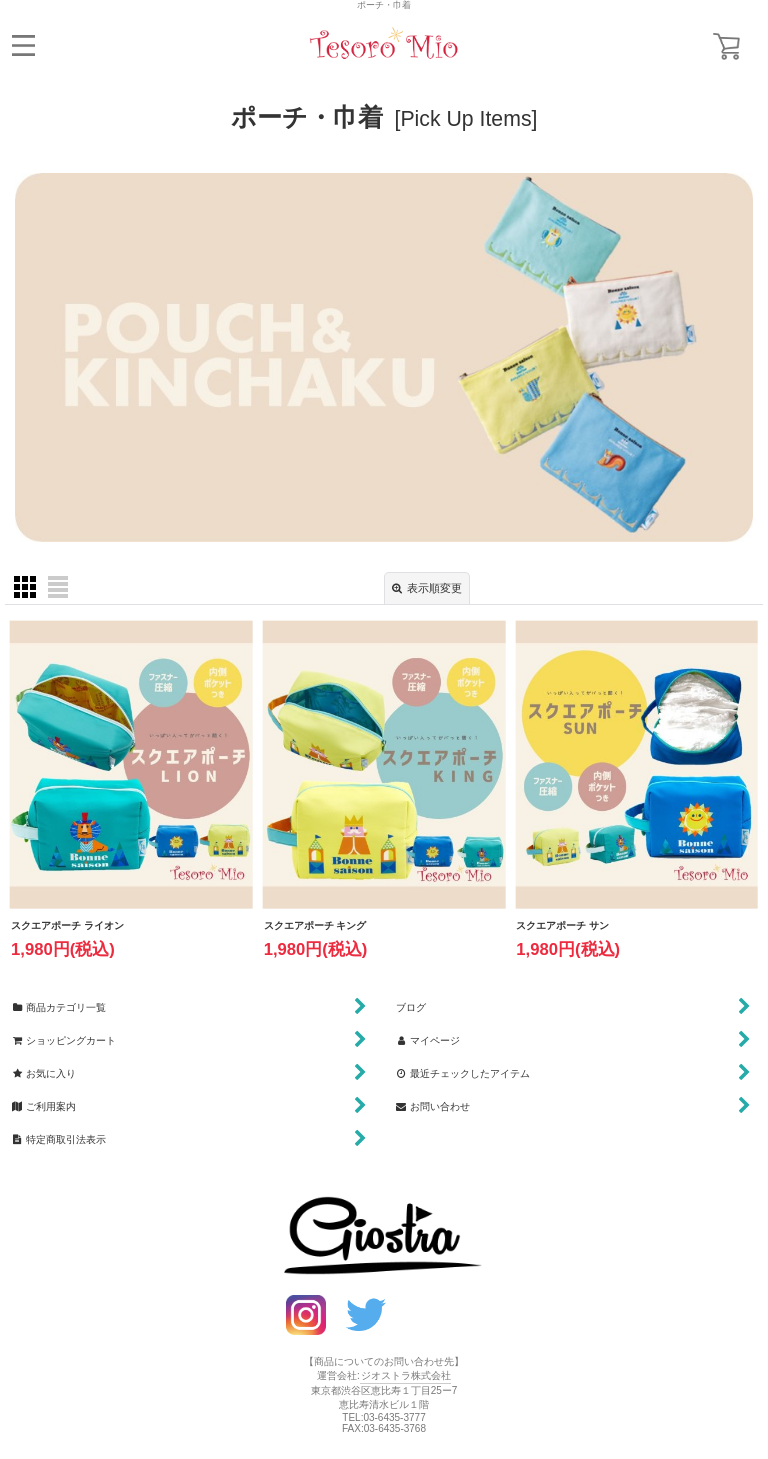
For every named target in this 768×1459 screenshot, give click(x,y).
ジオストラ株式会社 (406, 1375)
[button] (23, 45)
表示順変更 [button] (427, 588)
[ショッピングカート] (726, 46)
